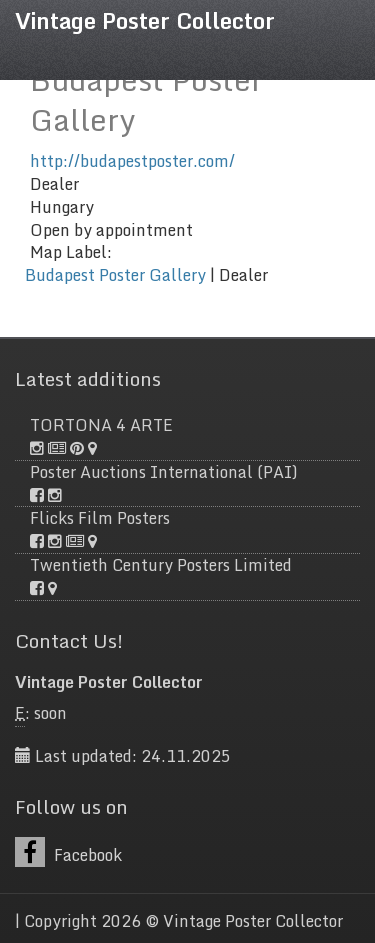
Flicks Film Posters (100, 518)
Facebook (68, 852)
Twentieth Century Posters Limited (161, 565)
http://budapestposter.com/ (132, 161)
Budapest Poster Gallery (115, 275)
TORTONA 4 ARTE (101, 425)
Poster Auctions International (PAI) (164, 472)
